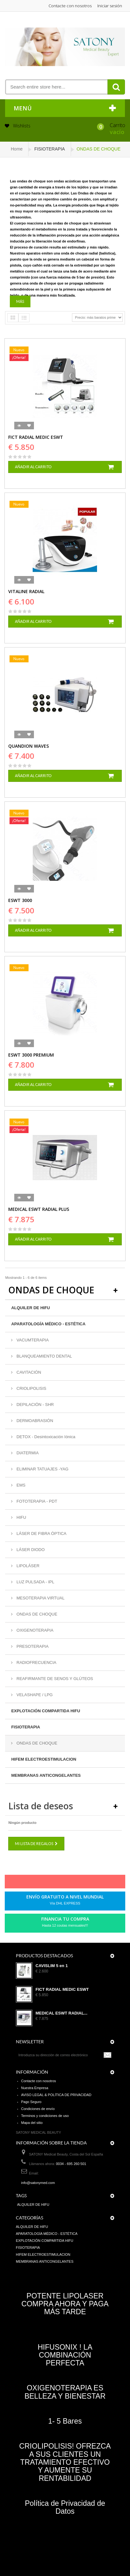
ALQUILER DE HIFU (30, 1307)
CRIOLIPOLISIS (30, 1388)
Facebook (36, 1883)
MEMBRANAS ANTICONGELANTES (46, 1775)
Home (17, 148)
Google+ (69, 1883)
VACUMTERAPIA (32, 1340)
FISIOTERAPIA (25, 1727)
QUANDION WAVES (28, 746)
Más (20, 301)
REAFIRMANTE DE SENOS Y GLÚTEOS (54, 1678)
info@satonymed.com (38, 2183)
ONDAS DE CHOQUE (36, 1614)
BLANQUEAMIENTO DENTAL (43, 1356)
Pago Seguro (31, 2102)
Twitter (47, 1883)
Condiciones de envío (38, 2109)
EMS (20, 1485)
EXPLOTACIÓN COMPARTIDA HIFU (45, 1710)
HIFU (20, 1517)
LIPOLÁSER (27, 1565)
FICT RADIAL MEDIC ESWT (35, 437)
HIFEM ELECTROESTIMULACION (43, 1759)
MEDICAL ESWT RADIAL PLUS (38, 1209)
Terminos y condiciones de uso (45, 2116)
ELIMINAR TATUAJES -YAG (41, 1469)
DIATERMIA (26, 1453)
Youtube (79, 1883)
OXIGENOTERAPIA (34, 1630)
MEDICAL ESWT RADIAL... (62, 2013)
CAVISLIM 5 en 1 (52, 1966)
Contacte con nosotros (70, 6)
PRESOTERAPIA (32, 1646)
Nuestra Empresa (35, 2088)
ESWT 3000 (20, 900)
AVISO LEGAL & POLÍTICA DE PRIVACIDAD (56, 2095)
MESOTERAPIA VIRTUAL (39, 1598)
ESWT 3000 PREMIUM (31, 1055)
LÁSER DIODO (29, 1549)
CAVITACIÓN (28, 1372)
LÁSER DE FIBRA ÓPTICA (40, 1533)
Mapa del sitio (32, 2123)
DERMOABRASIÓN (34, 1420)
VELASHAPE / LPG (34, 1694)
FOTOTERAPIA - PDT (36, 1501)
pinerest (58, 1883)
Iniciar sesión (109, 6)
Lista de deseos (40, 1806)
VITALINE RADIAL (26, 591)
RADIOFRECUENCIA (35, 1662)
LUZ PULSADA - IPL (34, 1581)
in (90, 1883)
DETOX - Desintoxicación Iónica (45, 1436)
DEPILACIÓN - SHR (34, 1404)
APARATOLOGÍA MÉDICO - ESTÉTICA (48, 1324)
